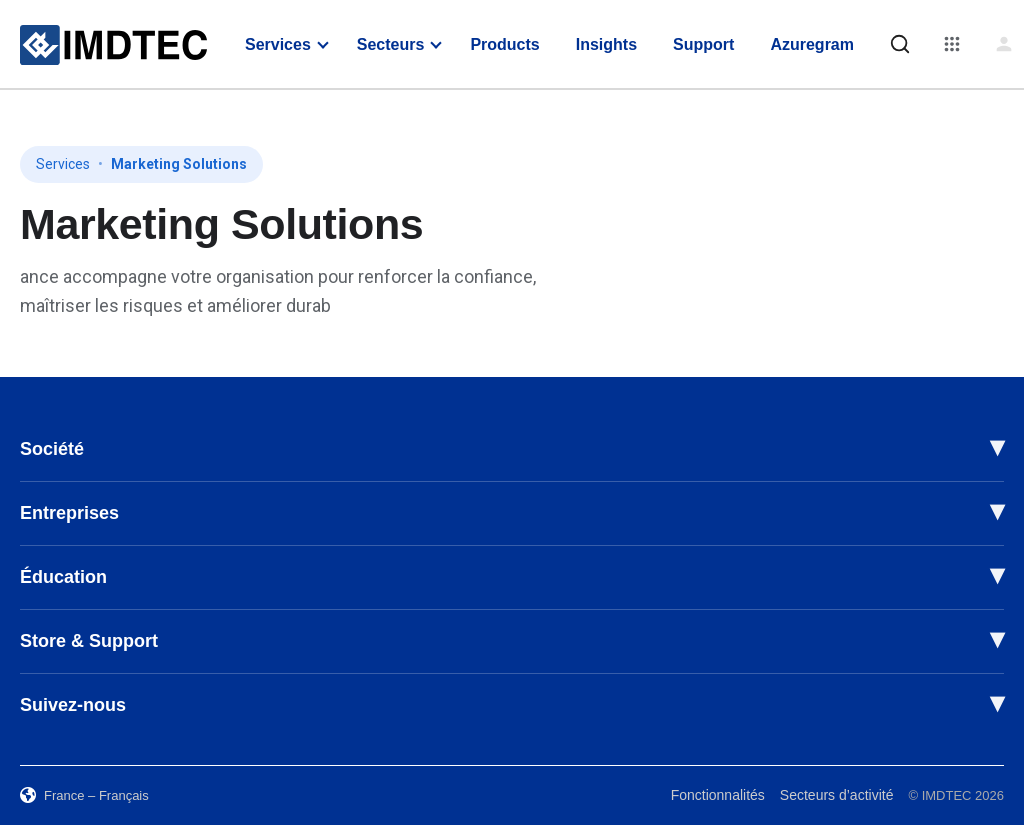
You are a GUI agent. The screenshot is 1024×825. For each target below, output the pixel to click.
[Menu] (952, 44)
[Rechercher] (900, 44)
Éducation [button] (63, 577)
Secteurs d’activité (837, 795)
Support (703, 44)
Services (278, 44)
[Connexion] (1004, 44)
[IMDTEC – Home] (113, 45)
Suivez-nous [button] (73, 705)
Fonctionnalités (718, 795)
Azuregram (812, 44)
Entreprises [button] (69, 513)
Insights (606, 44)
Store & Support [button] (89, 641)
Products (504, 44)
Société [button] (52, 449)
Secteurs (391, 44)
